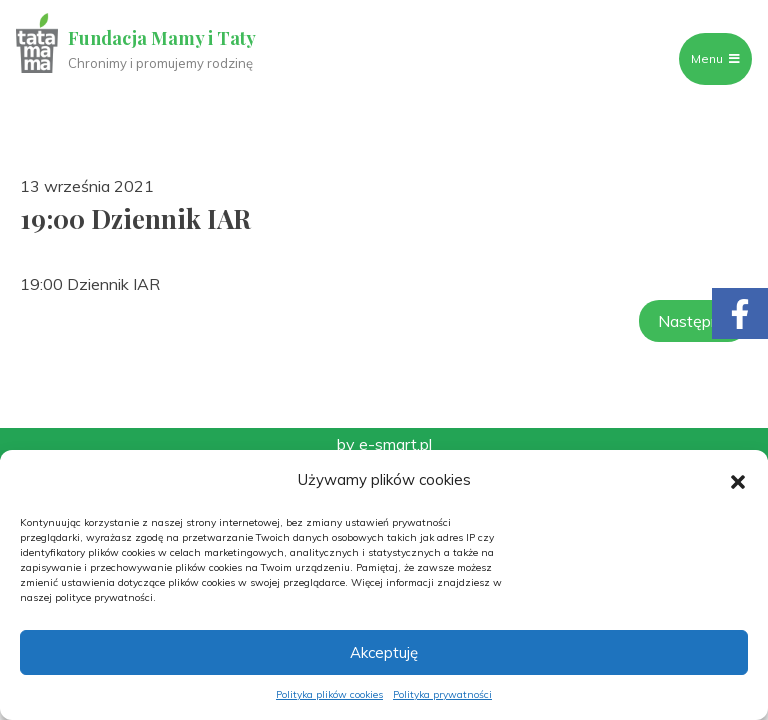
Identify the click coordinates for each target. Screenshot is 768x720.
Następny (693, 321)
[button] (738, 480)
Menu (715, 58)
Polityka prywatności (442, 694)
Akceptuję (384, 652)
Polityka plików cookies (329, 694)
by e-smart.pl (384, 444)
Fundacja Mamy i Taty (162, 38)
